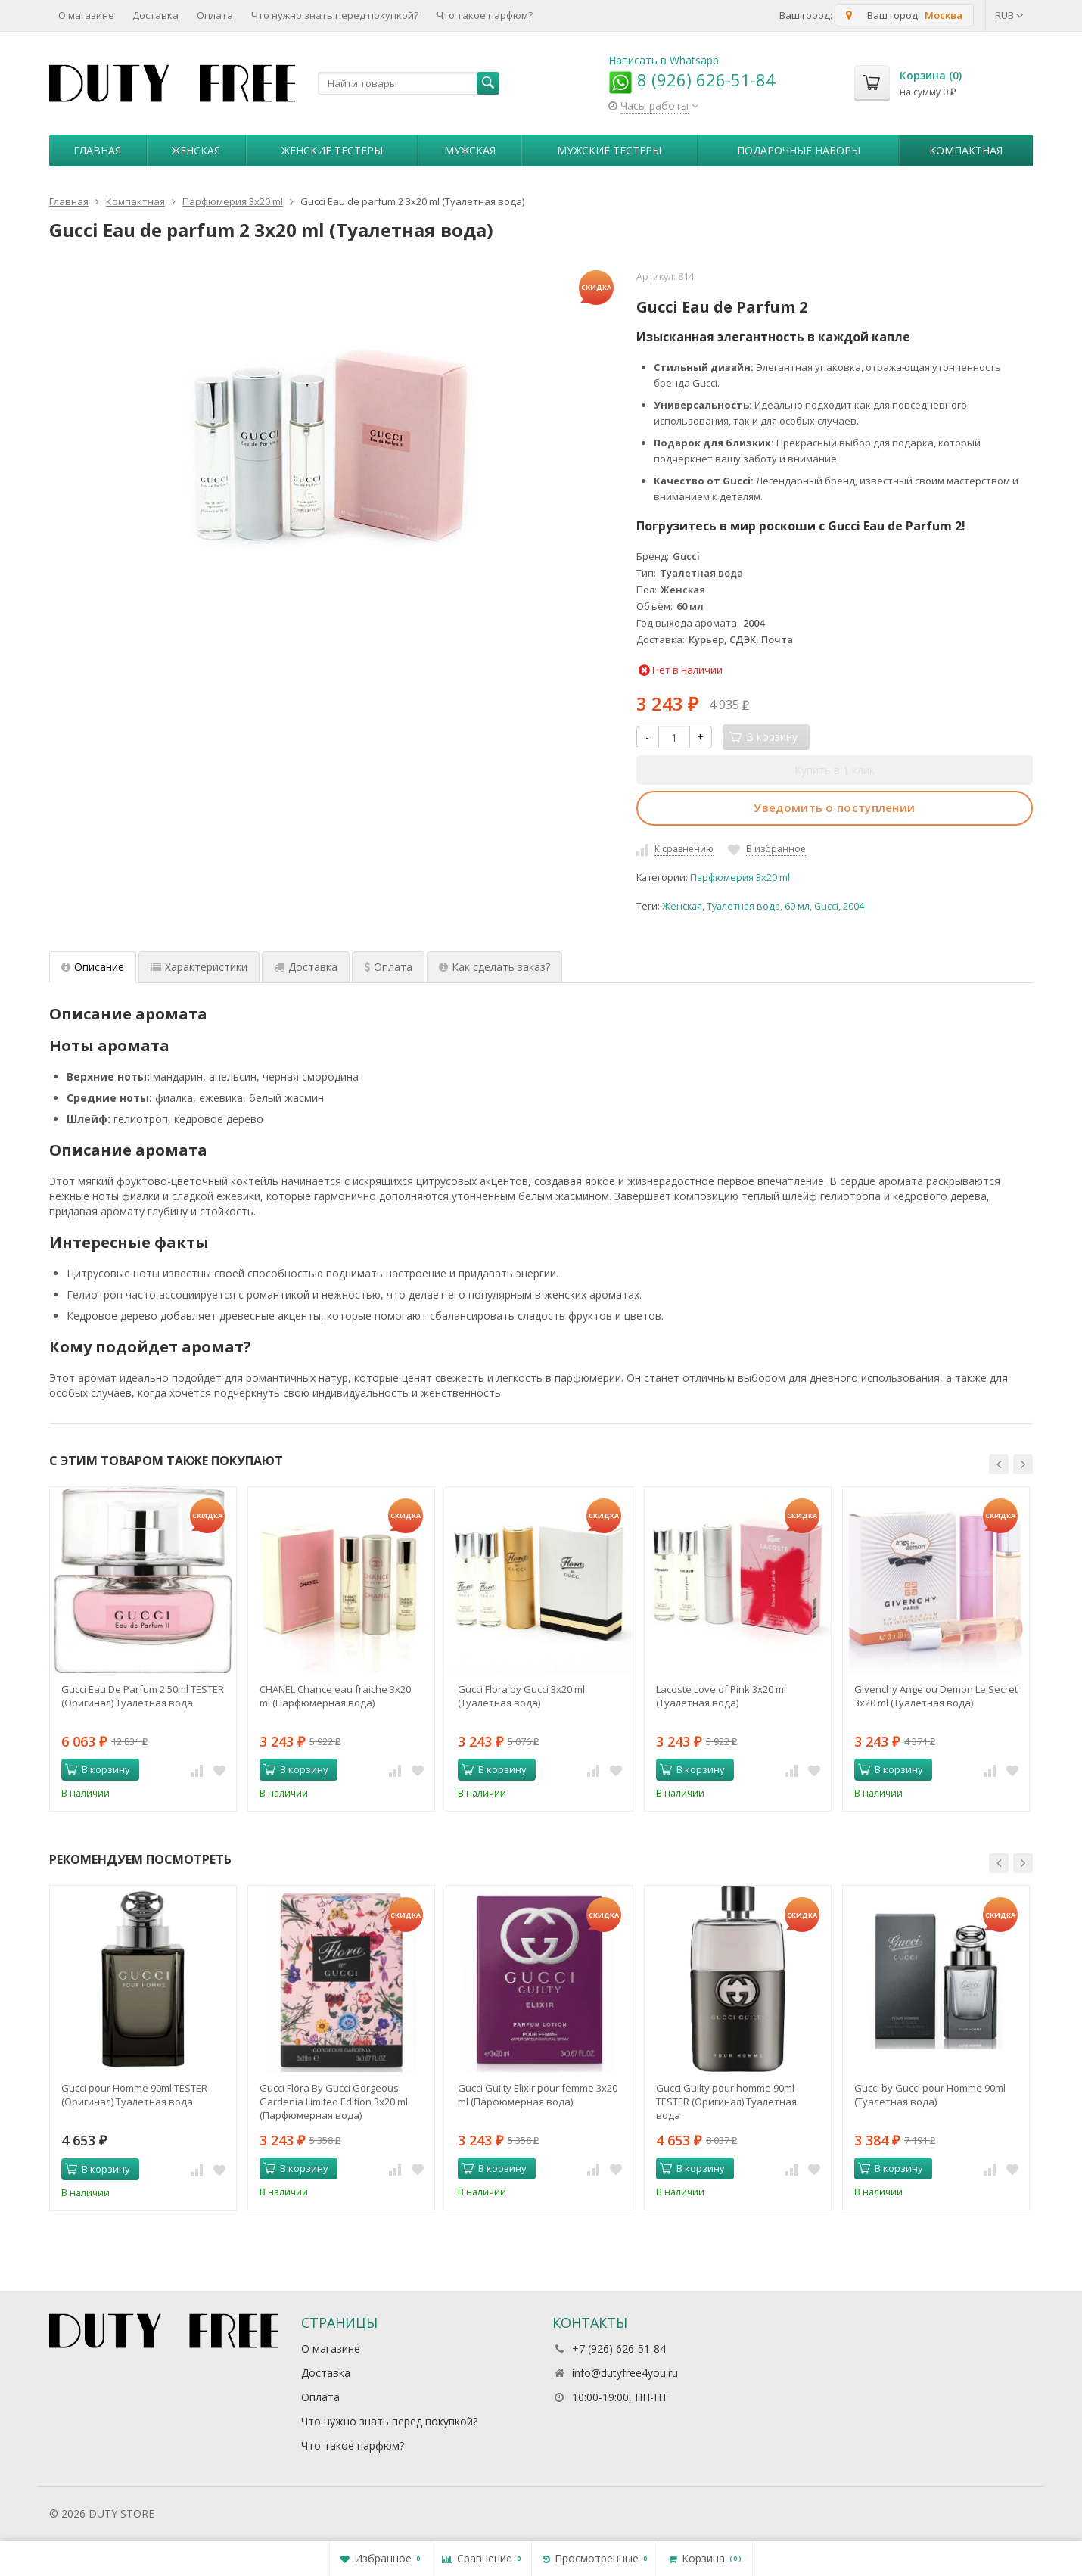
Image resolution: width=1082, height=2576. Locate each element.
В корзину (97, 1769)
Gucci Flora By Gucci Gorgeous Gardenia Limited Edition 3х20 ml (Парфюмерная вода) (334, 2101)
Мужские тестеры (609, 150)
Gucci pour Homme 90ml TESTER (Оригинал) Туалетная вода (134, 2094)
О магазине (86, 15)
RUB (1009, 15)
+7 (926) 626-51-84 (619, 2348)
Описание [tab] (92, 967)
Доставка (155, 15)
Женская (196, 150)
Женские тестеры (332, 150)
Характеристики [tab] (199, 967)
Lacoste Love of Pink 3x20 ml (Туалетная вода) (721, 1696)
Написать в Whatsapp (663, 60)
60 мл (797, 906)
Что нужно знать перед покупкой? (334, 15)
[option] (143, 1649)
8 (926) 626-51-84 (692, 79)
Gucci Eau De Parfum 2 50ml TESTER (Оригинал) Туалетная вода (142, 1696)
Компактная (966, 150)
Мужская (470, 150)
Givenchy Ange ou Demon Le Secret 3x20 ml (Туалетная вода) (936, 1696)
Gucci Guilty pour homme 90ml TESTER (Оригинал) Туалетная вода (726, 2101)
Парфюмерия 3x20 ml (740, 877)
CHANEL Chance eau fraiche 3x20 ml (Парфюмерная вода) (335, 1696)
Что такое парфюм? (485, 15)
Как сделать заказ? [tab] (494, 967)
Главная (97, 150)
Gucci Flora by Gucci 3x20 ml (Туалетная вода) (521, 1696)
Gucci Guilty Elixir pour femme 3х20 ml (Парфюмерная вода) (537, 2094)
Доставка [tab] (305, 967)
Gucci (826, 906)
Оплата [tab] (388, 967)
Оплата (215, 15)
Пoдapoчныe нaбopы (798, 150)
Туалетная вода (743, 906)
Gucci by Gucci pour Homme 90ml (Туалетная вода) (930, 2094)
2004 (853, 906)
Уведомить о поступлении (834, 807)
